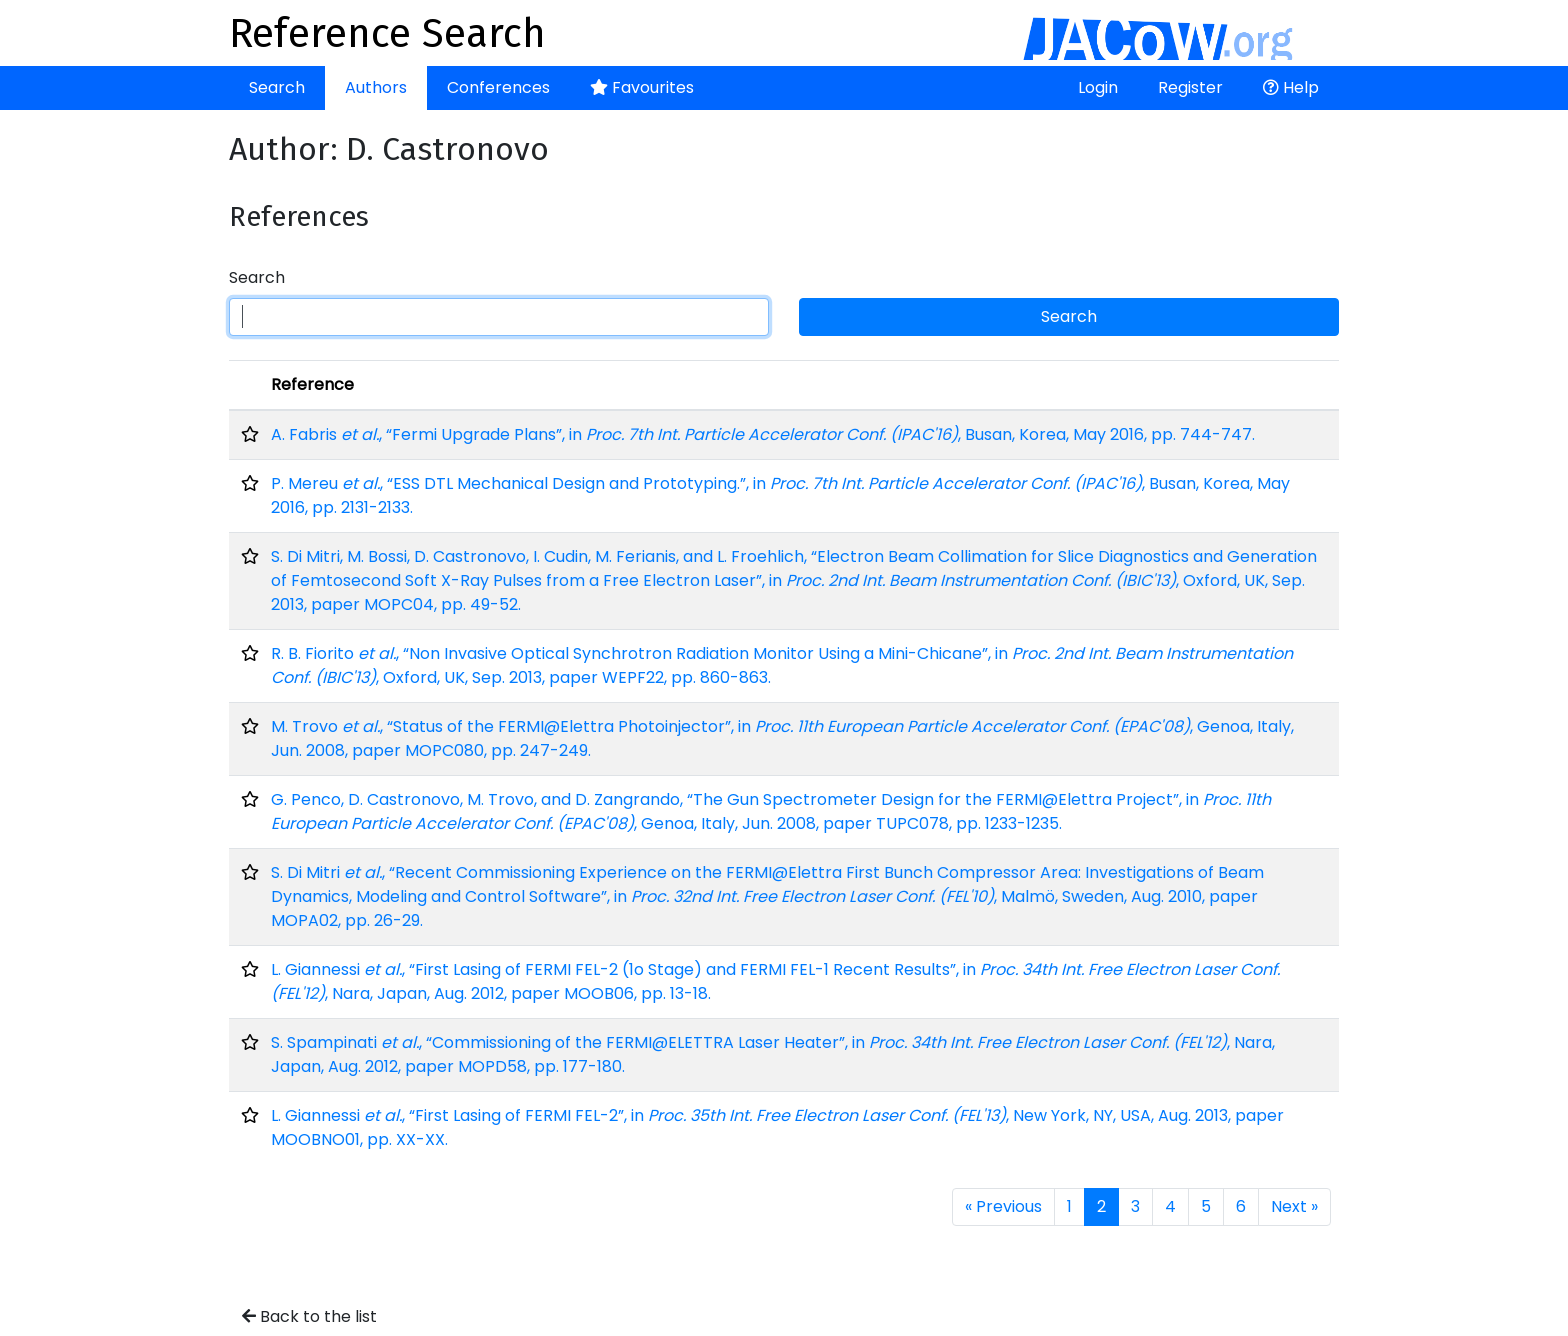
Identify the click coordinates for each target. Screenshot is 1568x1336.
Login (1098, 87)
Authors (376, 87)
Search (277, 87)
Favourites (642, 87)
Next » (1294, 1206)
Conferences (498, 87)
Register (1190, 87)
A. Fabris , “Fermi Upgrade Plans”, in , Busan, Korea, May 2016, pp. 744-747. (763, 434)
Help (1291, 87)
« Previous (1003, 1206)
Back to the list (309, 1316)
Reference (312, 384)
